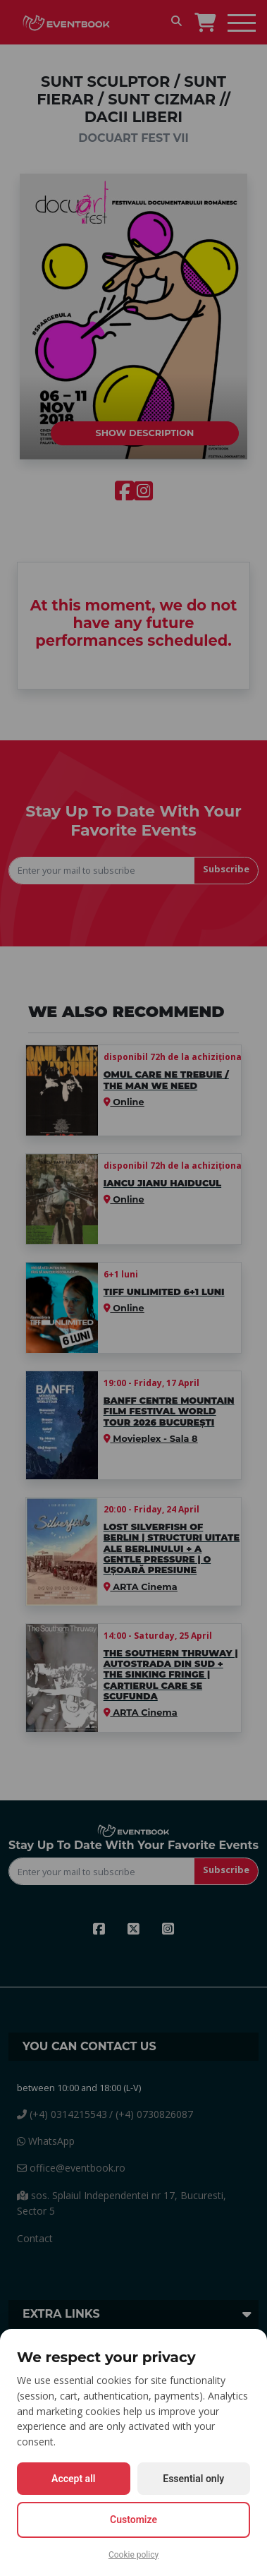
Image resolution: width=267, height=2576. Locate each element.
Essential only (193, 2478)
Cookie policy (133, 2555)
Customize (133, 2519)
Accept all (73, 2478)
